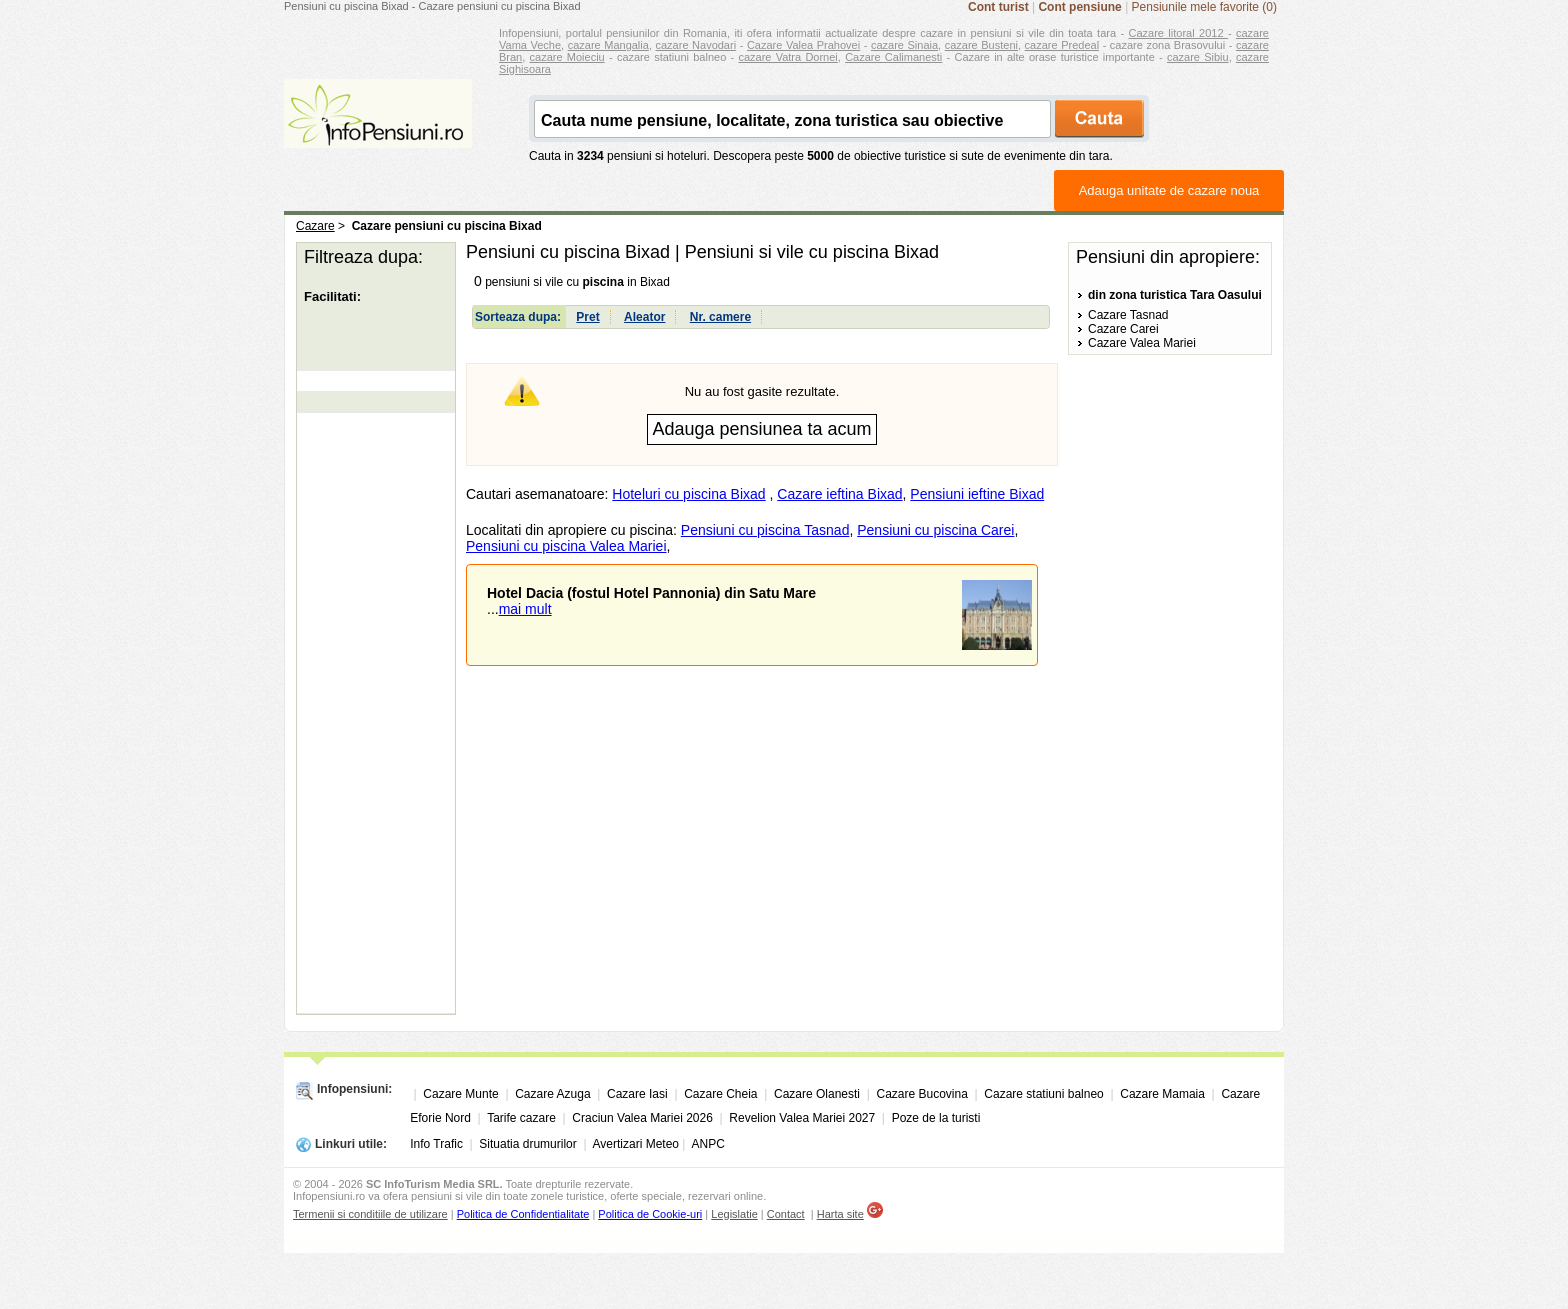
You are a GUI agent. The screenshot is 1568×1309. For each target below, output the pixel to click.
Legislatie (734, 1214)
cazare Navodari (696, 45)
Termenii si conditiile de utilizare (370, 1214)
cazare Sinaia (904, 45)
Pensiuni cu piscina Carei (935, 530)
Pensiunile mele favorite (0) (1204, 7)
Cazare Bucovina (922, 1094)
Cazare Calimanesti (893, 57)
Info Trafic (436, 1144)
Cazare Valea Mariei (1142, 343)
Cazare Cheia (720, 1094)
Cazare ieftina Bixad (839, 494)
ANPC (707, 1144)
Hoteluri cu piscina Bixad (688, 494)
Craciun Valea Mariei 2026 (642, 1118)
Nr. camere (720, 317)
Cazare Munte (460, 1094)
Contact (786, 1214)
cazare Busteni (981, 45)
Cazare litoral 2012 (1178, 33)
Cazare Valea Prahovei (803, 45)
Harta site (840, 1214)
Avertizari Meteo (636, 1144)
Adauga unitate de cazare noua (1169, 190)
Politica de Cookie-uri (650, 1214)
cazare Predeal (1062, 45)
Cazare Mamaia (1162, 1094)
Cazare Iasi (637, 1094)
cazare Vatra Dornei (787, 57)
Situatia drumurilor (527, 1144)
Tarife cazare (521, 1118)
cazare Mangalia (608, 45)
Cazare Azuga (552, 1094)
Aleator (644, 317)
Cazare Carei (1123, 329)
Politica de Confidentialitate (523, 1214)
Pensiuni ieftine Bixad (977, 494)
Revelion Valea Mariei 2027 (802, 1118)
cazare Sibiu (1198, 57)
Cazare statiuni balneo (1043, 1094)
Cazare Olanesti (817, 1094)
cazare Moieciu (567, 57)
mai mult (525, 609)
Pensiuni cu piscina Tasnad (765, 530)
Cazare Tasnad (1128, 315)
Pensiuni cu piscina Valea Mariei (566, 546)
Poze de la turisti (936, 1118)
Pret (587, 317)
